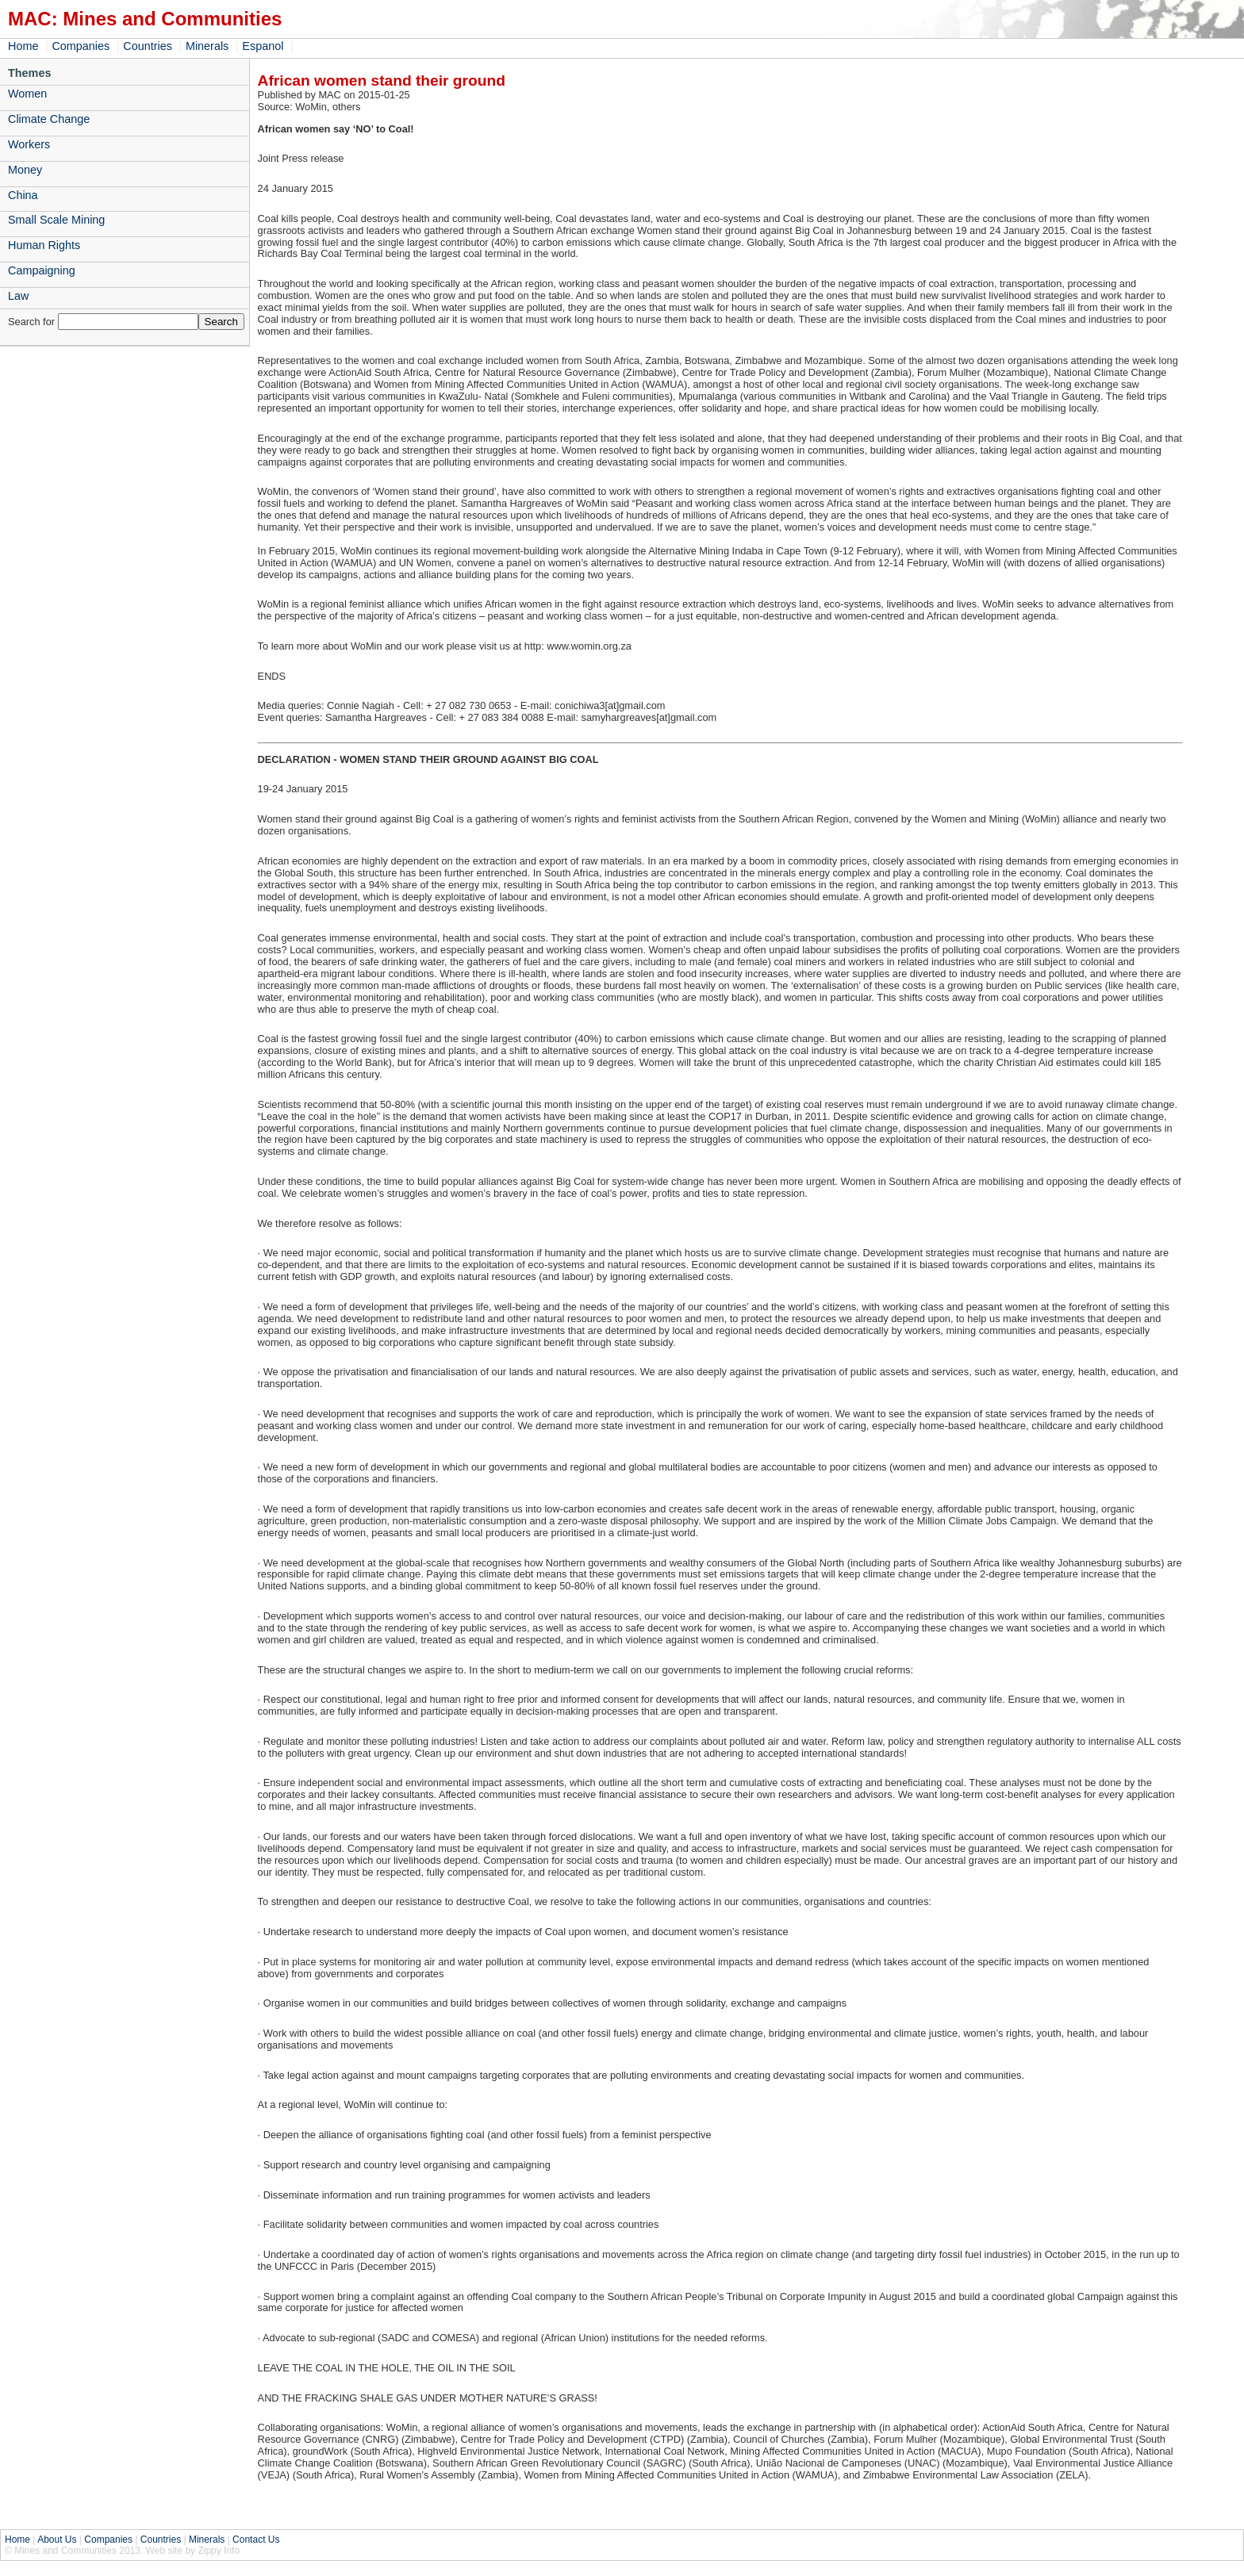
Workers (29, 144)
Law (18, 295)
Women (27, 93)
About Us (56, 2539)
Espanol (262, 46)
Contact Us (255, 2539)
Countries (147, 46)
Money (25, 169)
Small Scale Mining (56, 219)
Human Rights (44, 245)
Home (23, 46)
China (23, 195)
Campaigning (41, 270)
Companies (80, 46)
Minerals (207, 46)
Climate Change (49, 119)
